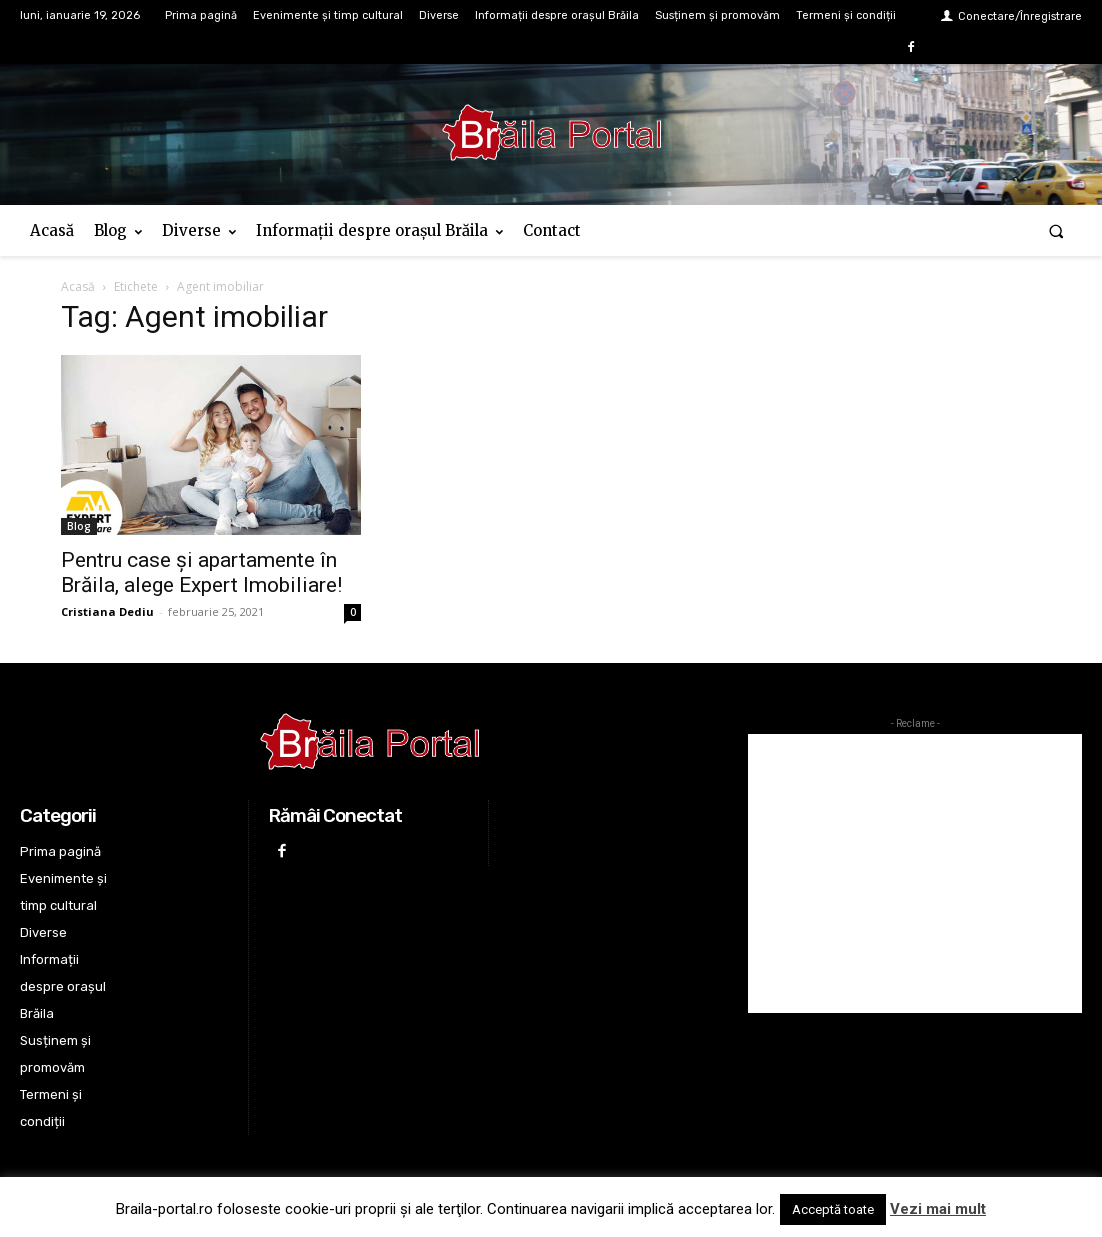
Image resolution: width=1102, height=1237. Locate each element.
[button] (1056, 230)
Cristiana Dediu (107, 611)
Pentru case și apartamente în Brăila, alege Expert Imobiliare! (201, 572)
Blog (79, 526)
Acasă (78, 286)
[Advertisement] (915, 873)
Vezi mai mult (938, 1209)
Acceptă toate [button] (833, 1209)
